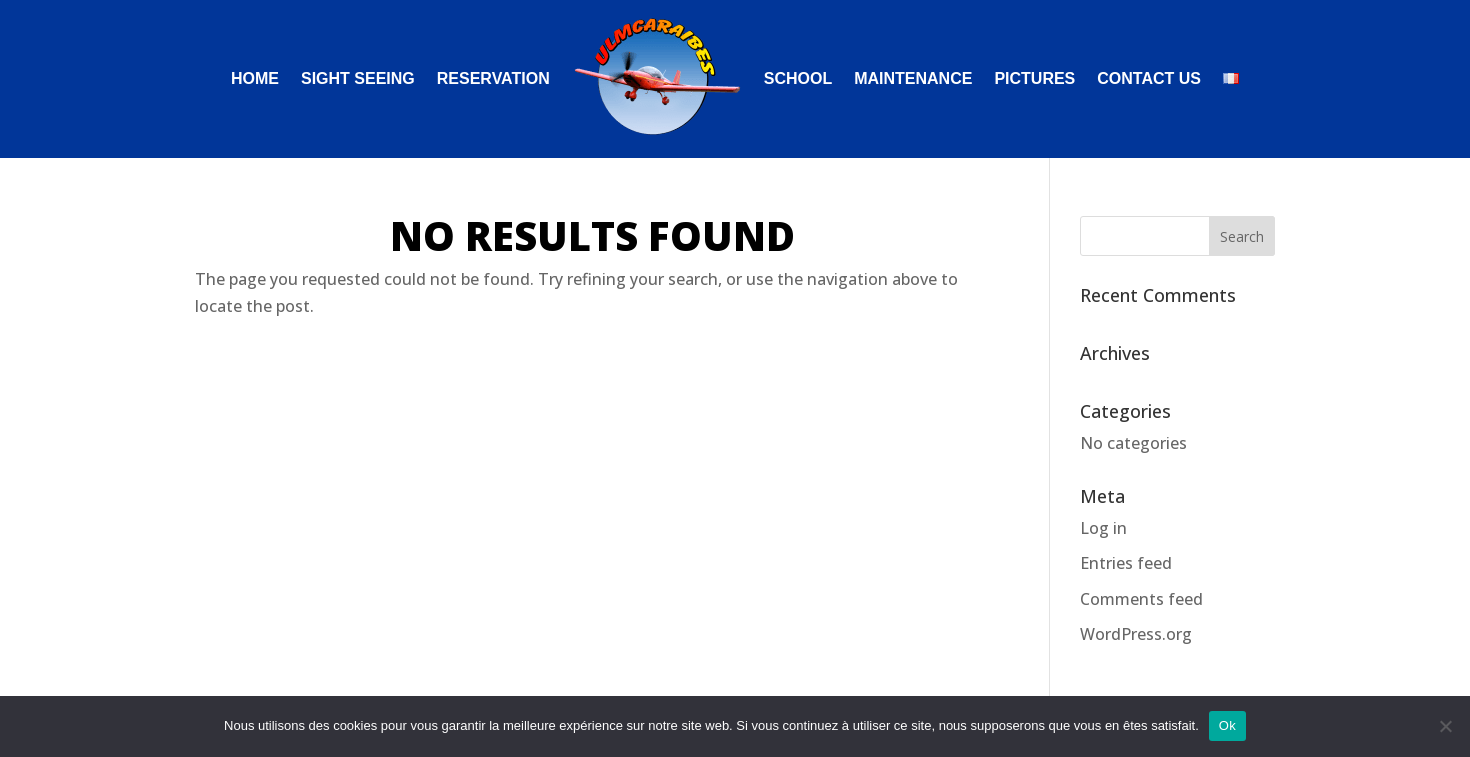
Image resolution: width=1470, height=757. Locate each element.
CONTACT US (1149, 79)
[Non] (1445, 726)
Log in (1103, 528)
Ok (1227, 725)
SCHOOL (798, 79)
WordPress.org (1136, 634)
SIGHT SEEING (358, 79)
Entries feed (1126, 563)
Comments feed (1141, 599)
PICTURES (1034, 79)
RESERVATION (493, 79)
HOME (255, 79)
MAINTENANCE (913, 79)
